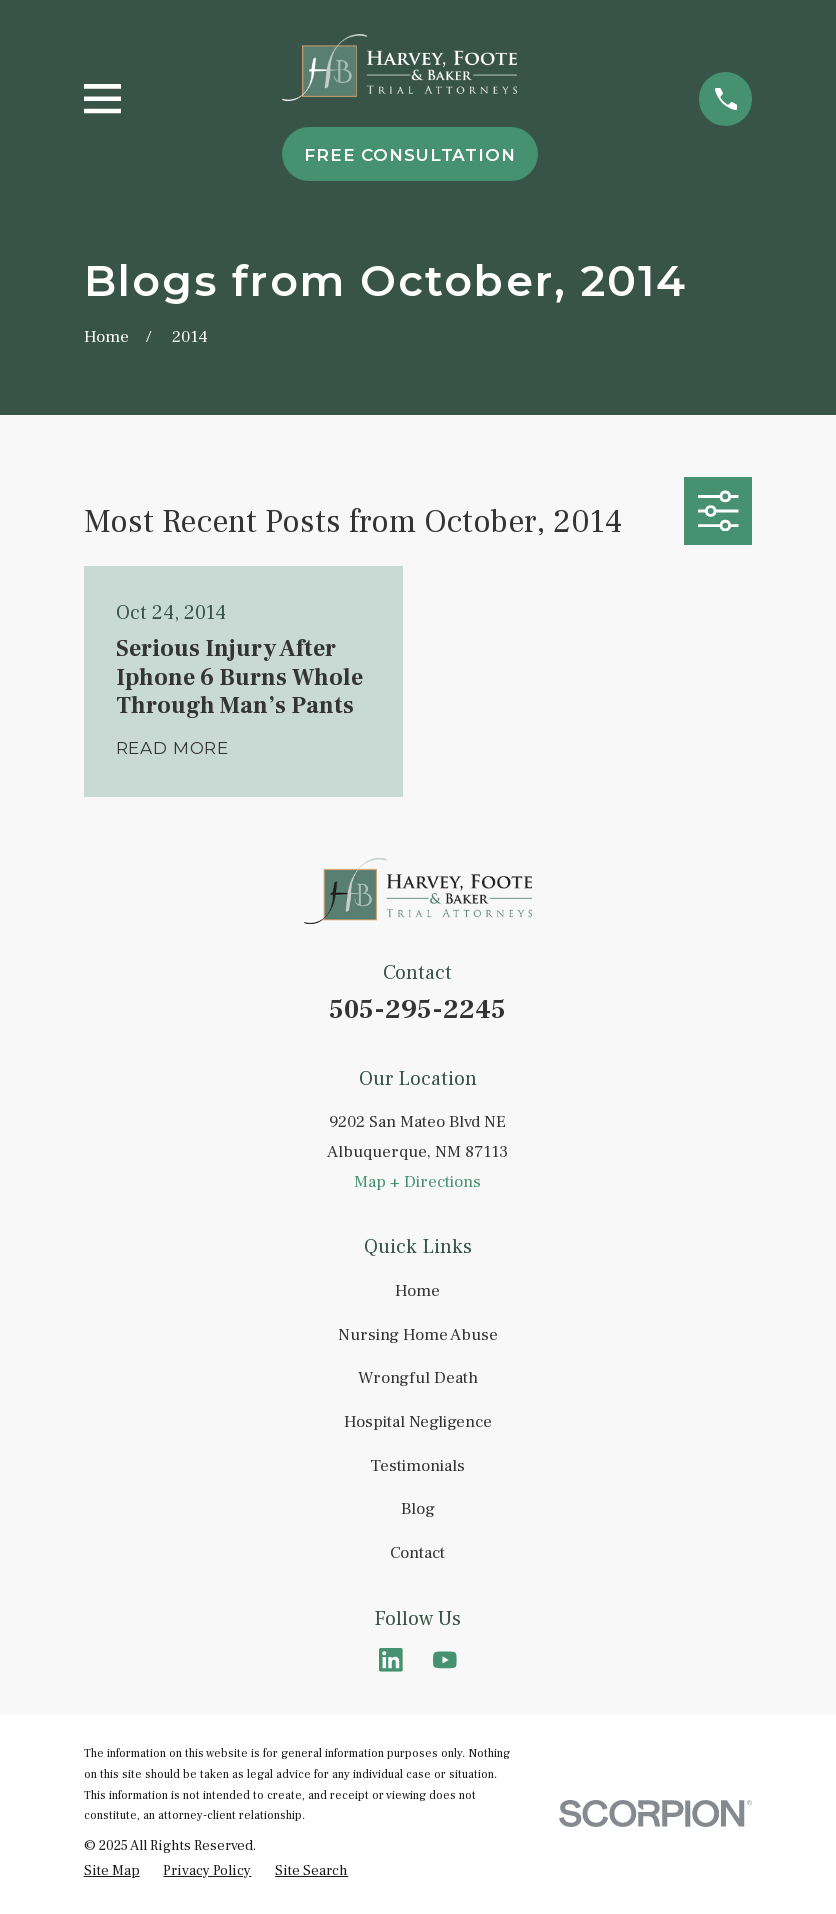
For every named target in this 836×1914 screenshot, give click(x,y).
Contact (417, 1553)
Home (417, 1291)
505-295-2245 (417, 1009)
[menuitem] (112, 1871)
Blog (418, 1509)
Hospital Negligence (418, 1422)
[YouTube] (445, 1660)
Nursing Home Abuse (418, 1335)
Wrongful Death (418, 1378)
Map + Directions (417, 1182)
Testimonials (417, 1466)
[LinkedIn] (391, 1660)
